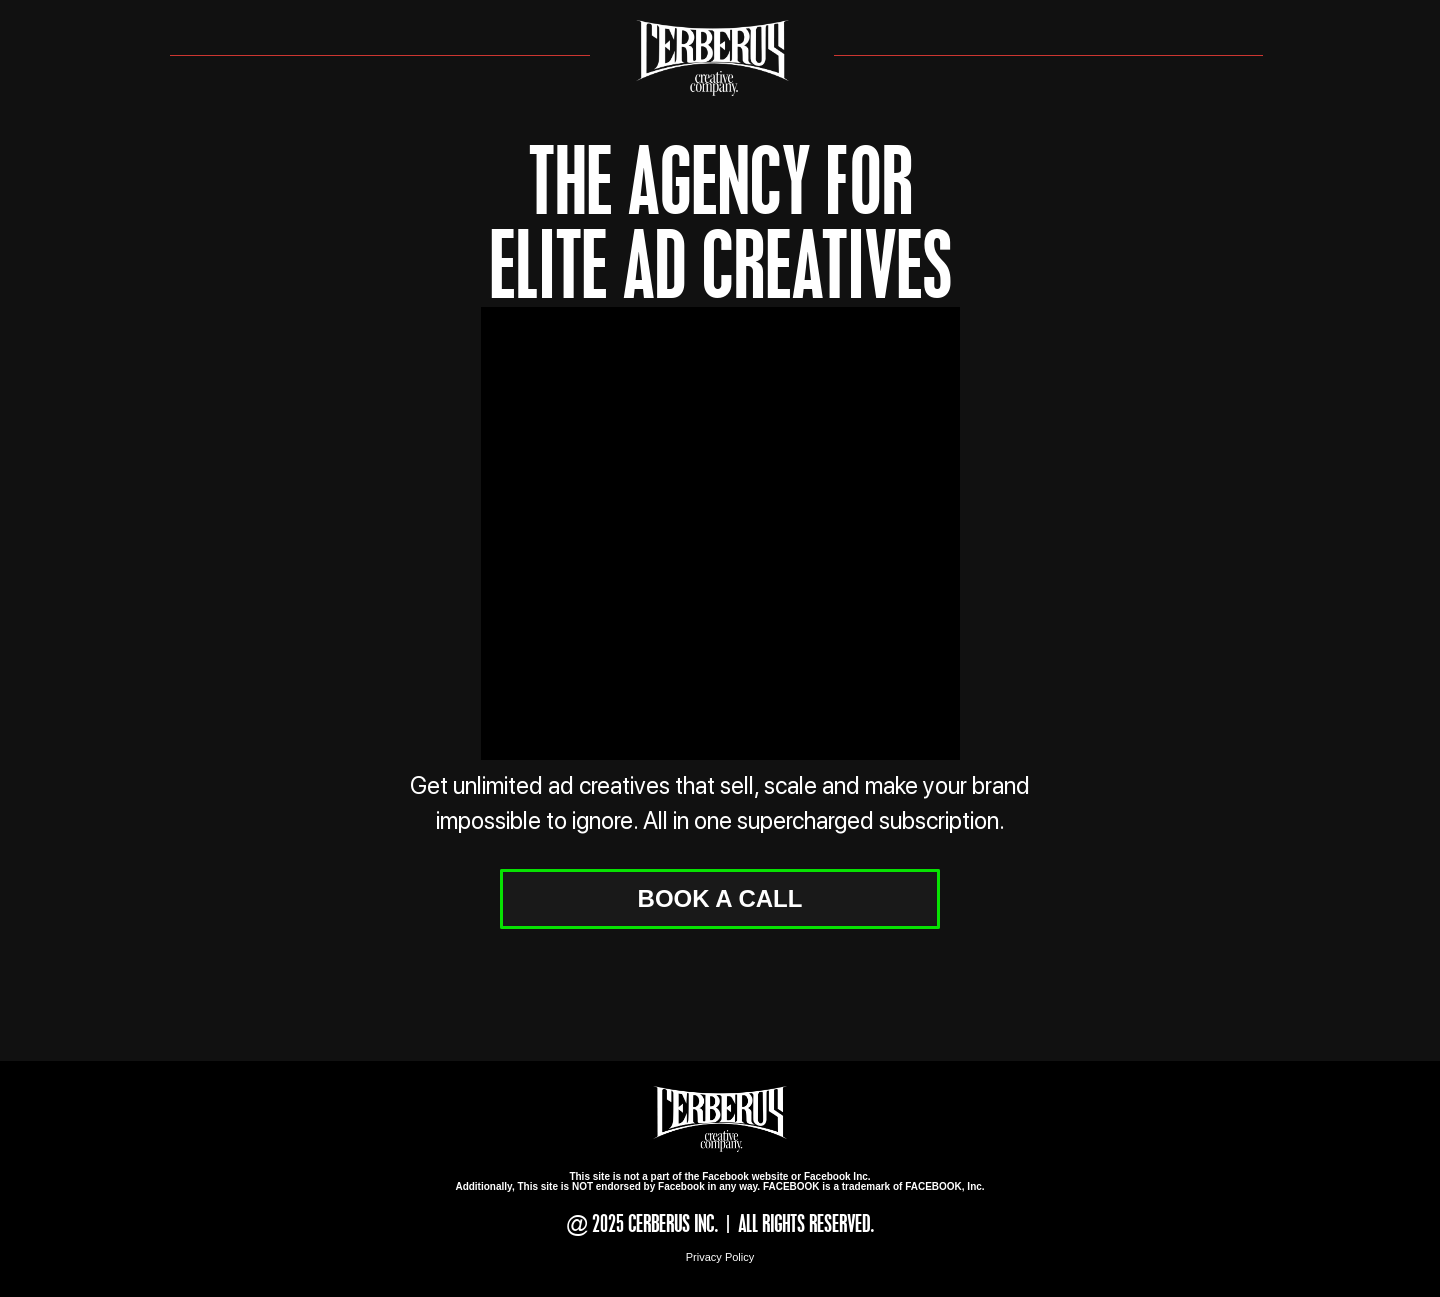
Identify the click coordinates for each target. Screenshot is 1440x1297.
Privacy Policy (720, 1257)
